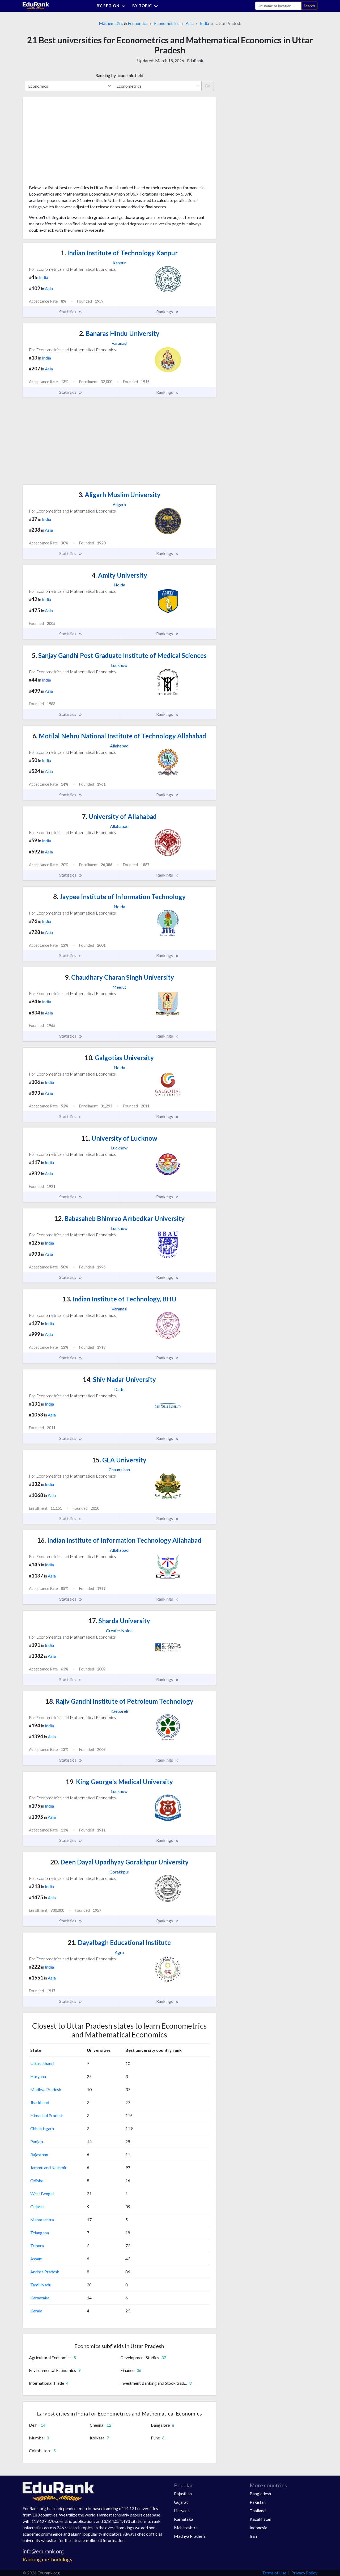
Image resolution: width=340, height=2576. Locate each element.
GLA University (119, 1460)
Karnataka (39, 2297)
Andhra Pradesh (44, 2271)
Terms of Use (274, 2572)
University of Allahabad (119, 816)
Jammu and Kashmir (48, 2167)
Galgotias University (119, 1057)
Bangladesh (260, 2493)
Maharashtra (42, 2219)
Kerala (36, 2310)
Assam (36, 2258)
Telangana (39, 2232)
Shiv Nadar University (119, 1379)
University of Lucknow (119, 1138)
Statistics (70, 311)
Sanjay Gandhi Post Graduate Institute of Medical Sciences (119, 655)
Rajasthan (39, 2154)
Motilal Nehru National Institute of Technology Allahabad (119, 736)
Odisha (36, 2180)
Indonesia (258, 2527)
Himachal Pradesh (46, 2115)
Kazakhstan (260, 2519)
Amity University (119, 575)
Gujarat (37, 2206)
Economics (138, 23)
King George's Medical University (119, 1782)
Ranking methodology (48, 2559)
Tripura (37, 2245)
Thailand (258, 2510)
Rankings (167, 311)
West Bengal (42, 2193)
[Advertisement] (69, 143)
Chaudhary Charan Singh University (119, 977)
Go (207, 85)
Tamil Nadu (40, 2284)
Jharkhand (39, 2102)
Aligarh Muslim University (119, 494)
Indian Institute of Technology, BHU (119, 1299)
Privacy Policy (304, 2572)
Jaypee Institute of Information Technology (119, 896)
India (204, 23)
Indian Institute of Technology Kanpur (119, 253)
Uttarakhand (42, 2063)
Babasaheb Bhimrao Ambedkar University (119, 1218)
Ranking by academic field (119, 75)
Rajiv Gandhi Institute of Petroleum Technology (119, 1701)
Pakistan (258, 2502)
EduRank (195, 60)
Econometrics (166, 23)
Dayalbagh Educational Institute (119, 1942)
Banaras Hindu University (119, 333)
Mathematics (111, 23)
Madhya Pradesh (45, 2089)
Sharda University (119, 1621)
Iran (253, 2536)
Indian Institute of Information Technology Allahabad (119, 1540)
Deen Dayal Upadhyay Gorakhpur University (119, 1862)
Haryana (38, 2076)
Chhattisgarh (42, 2128)
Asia (190, 23)
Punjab (36, 2141)
